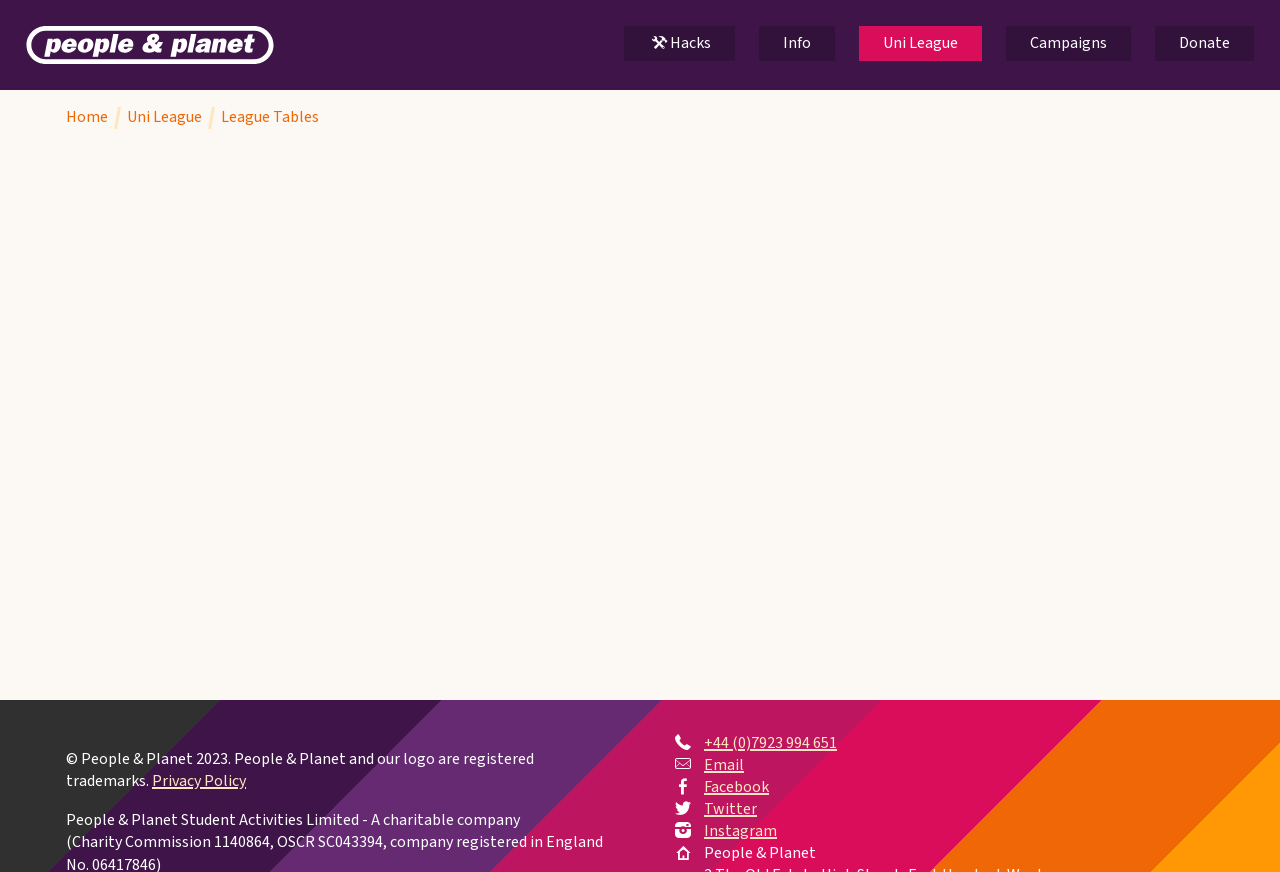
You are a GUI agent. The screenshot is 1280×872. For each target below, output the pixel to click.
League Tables (270, 117)
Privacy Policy (199, 782)
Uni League (920, 43)
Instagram (740, 831)
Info (797, 43)
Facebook (736, 787)
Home (87, 117)
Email (724, 765)
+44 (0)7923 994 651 (770, 743)
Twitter (730, 809)
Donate (1204, 43)
